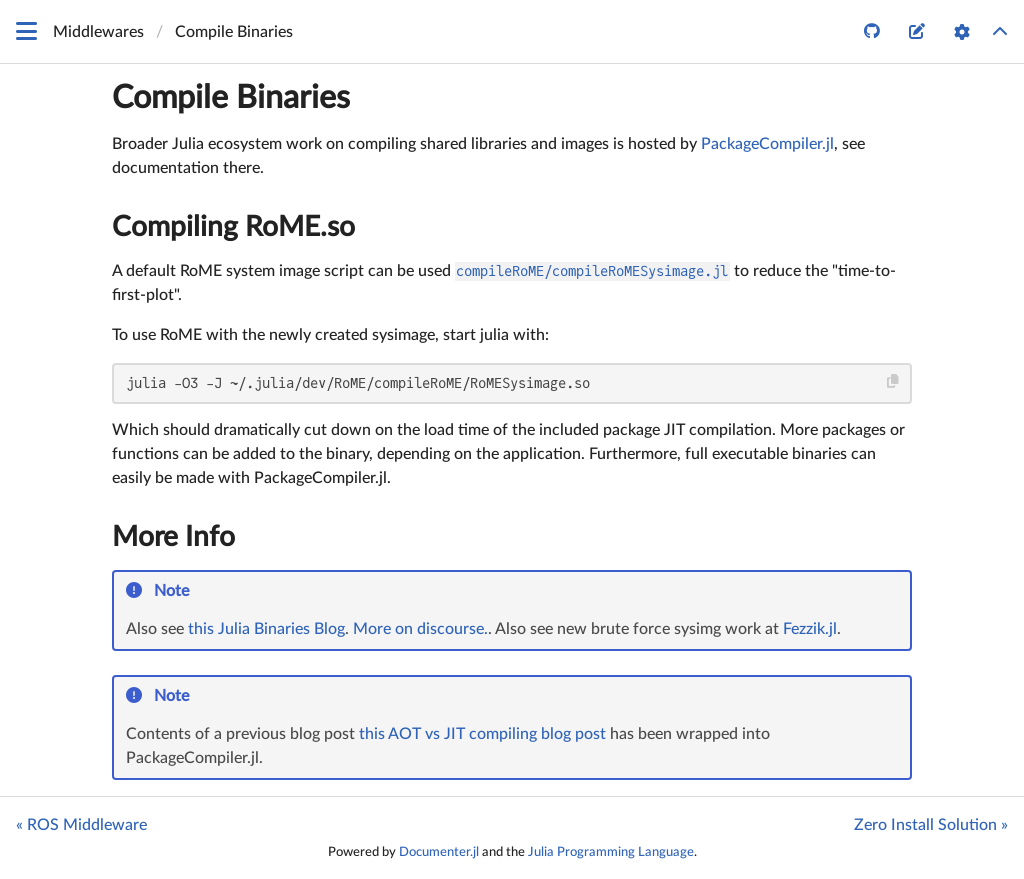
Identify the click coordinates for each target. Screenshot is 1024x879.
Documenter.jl (439, 852)
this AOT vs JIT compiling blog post (482, 734)
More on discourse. (420, 629)
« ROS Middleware (81, 825)
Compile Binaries (231, 98)
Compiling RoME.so (233, 227)
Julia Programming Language (611, 852)
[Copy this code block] (893, 381)
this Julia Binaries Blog (266, 629)
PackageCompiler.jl (767, 144)
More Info (173, 537)
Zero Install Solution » (931, 825)
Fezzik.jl (810, 629)
